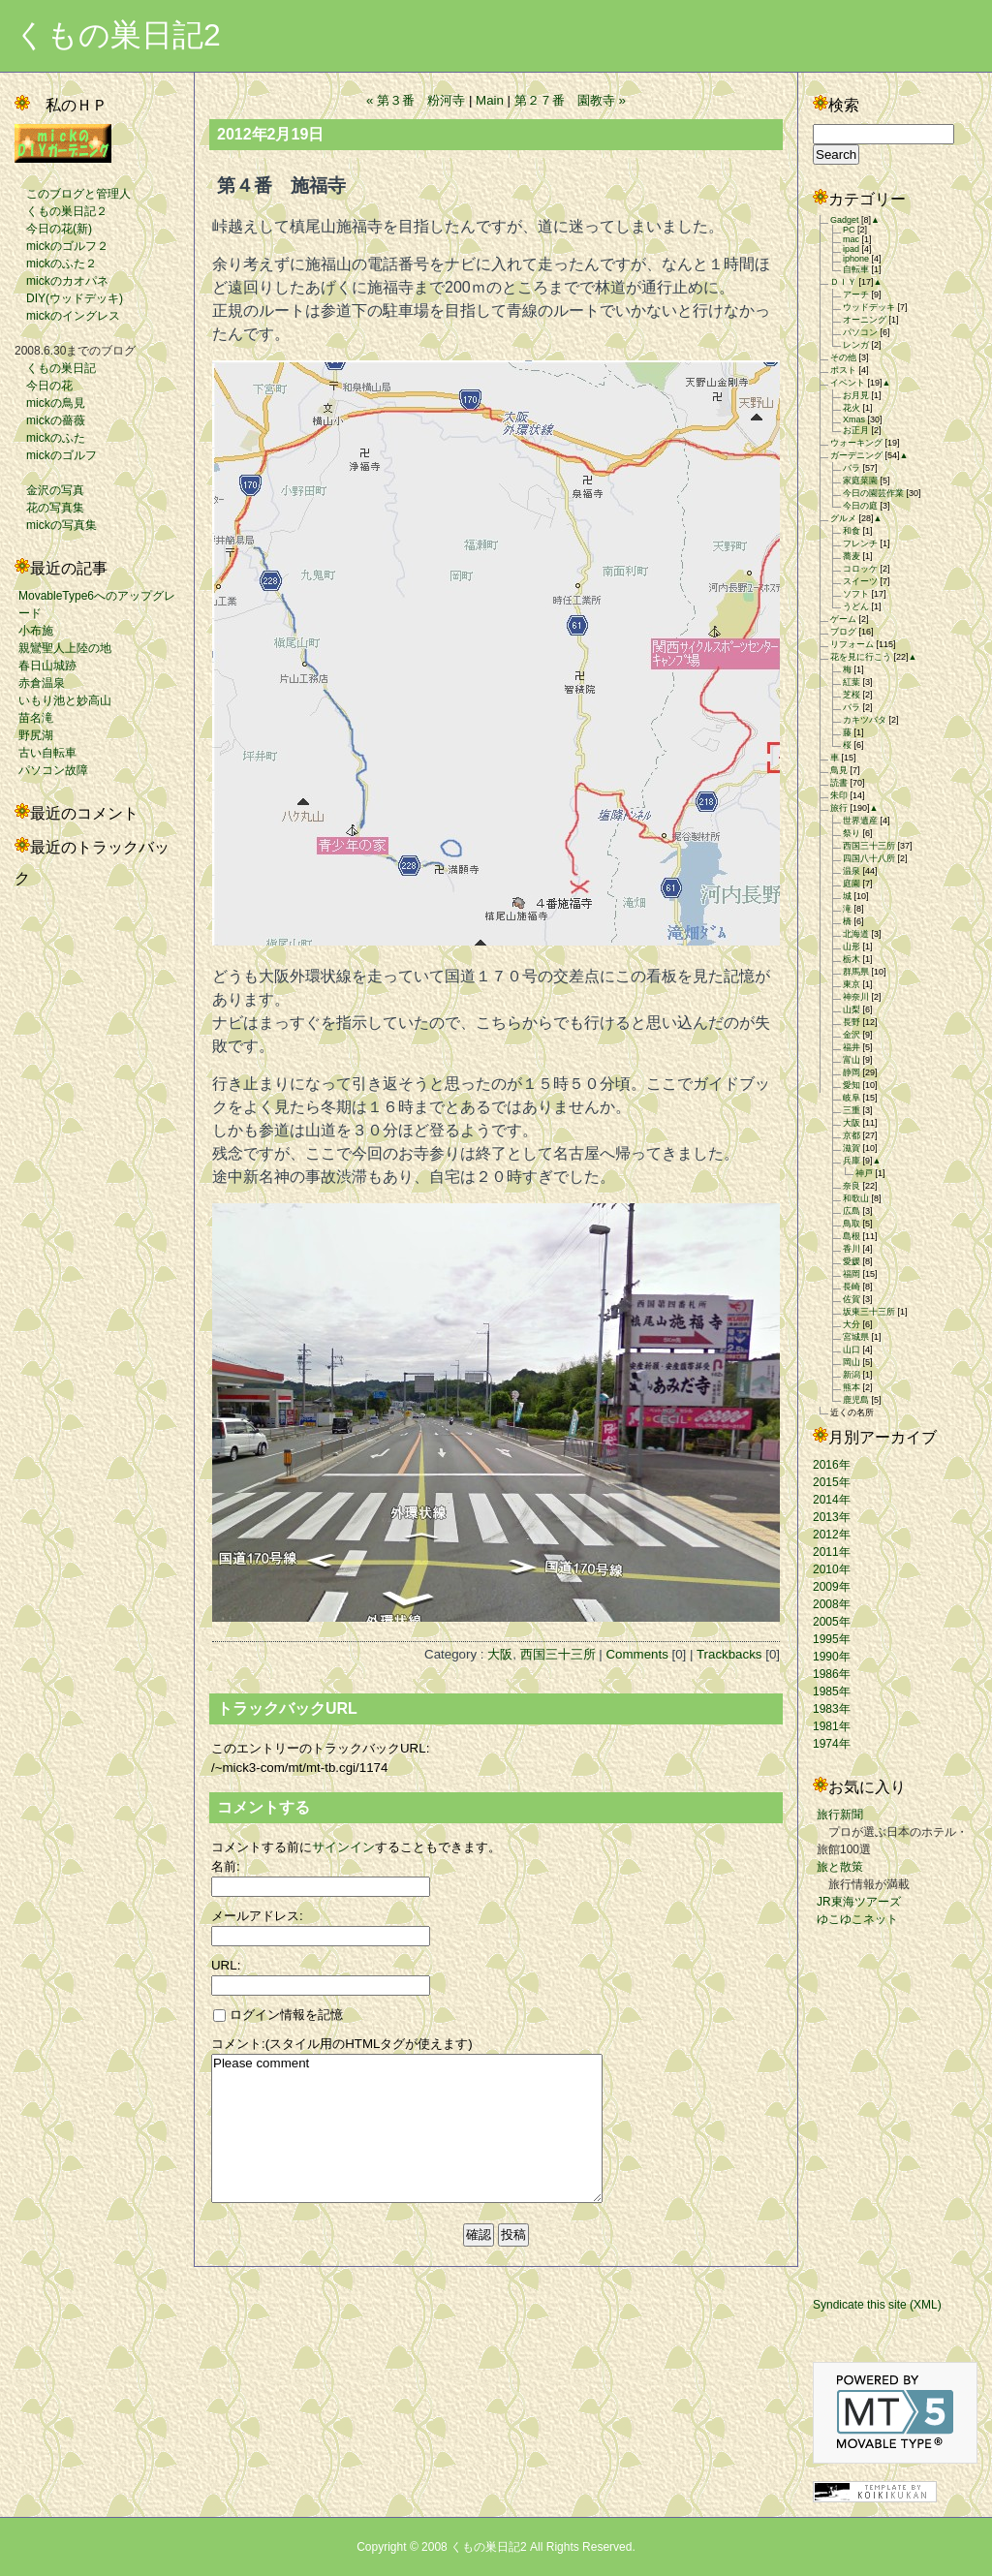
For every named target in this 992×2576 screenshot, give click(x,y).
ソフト (856, 594)
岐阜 (851, 1097)
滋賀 (851, 1148)
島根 (851, 1236)
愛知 (851, 1085)
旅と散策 (840, 1867)
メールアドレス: (257, 1916)
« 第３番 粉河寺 (415, 100)
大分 (851, 1324)
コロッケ (860, 569)
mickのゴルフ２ (61, 246)
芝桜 (851, 694)
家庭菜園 (860, 480)
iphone (856, 259)
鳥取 (851, 1223)
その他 (843, 357)
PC (849, 229)
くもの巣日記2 (118, 34)
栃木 (851, 959)
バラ (851, 468)
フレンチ (860, 543)
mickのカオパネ (61, 281)
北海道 (856, 934)
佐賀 (851, 1299)
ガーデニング (856, 455)
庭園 (851, 883)
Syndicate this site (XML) (877, 2305)
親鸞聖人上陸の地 (64, 648)
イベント (847, 383)
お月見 (856, 395)
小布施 (35, 630)
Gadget (844, 220)
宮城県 (856, 1337)
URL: (225, 1965)
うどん (856, 606)
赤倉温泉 (41, 683)
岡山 (851, 1362)
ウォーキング (856, 443)
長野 (851, 1022)
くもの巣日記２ (61, 211)
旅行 (839, 808)
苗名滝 (35, 718)
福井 (851, 1047)
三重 (851, 1110)
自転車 (856, 269)
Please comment (407, 2128)
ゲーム (843, 619)
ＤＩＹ (843, 282)
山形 (851, 946)
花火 (851, 408)
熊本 (851, 1387)
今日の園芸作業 (873, 493)
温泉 (851, 871)
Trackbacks (729, 1654)
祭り (851, 833)
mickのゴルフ (56, 455)
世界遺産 (860, 820)
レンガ (856, 345)
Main (490, 100)
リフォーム (852, 644)
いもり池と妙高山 (64, 700)
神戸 (864, 1173)
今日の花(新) (53, 228)
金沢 (851, 1035)
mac (851, 239)
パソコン (860, 332)
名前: (225, 1866)
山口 (851, 1349)
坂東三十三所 (869, 1312)
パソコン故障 (53, 770)
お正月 (856, 430)
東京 (851, 984)
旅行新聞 (840, 1814)
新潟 (851, 1375)
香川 (851, 1249)
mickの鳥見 (50, 403)
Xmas (854, 419)
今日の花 (44, 385)
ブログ (843, 631)
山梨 (851, 1009)
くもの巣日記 (55, 368)
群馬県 (856, 972)
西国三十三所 (558, 1654)
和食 (851, 531)
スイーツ (860, 581)
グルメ (843, 518)
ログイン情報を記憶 (278, 2014)
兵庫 (851, 1160)
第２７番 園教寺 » (570, 100)
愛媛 (851, 1261)
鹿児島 (856, 1400)
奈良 (851, 1186)
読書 (839, 783)
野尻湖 (35, 735)
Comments (636, 1654)
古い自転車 (47, 753)
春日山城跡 (47, 665)
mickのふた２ (56, 263)
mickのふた (50, 438)
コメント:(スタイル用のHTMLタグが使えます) (342, 2043)
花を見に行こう (860, 657)
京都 (851, 1135)
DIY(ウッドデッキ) (69, 298)
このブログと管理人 (73, 194)
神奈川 (856, 997)
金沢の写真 (49, 490)
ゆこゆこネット (857, 1919)
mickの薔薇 (50, 420)
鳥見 (839, 770)
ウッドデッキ (869, 307)
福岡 (851, 1274)
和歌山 (856, 1198)
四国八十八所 (869, 858)
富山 (851, 1060)
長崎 (851, 1286)
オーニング (864, 320)
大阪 (499, 1654)
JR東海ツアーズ (859, 1902)
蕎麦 (851, 556)
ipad (851, 249)
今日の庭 (860, 506)
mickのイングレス (67, 316)
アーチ (856, 294)
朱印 (839, 795)
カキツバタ (864, 720)
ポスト (843, 370)
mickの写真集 (56, 525)
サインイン (343, 1847)
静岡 (851, 1072)
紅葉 (851, 682)
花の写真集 (49, 507)
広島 (851, 1211)
